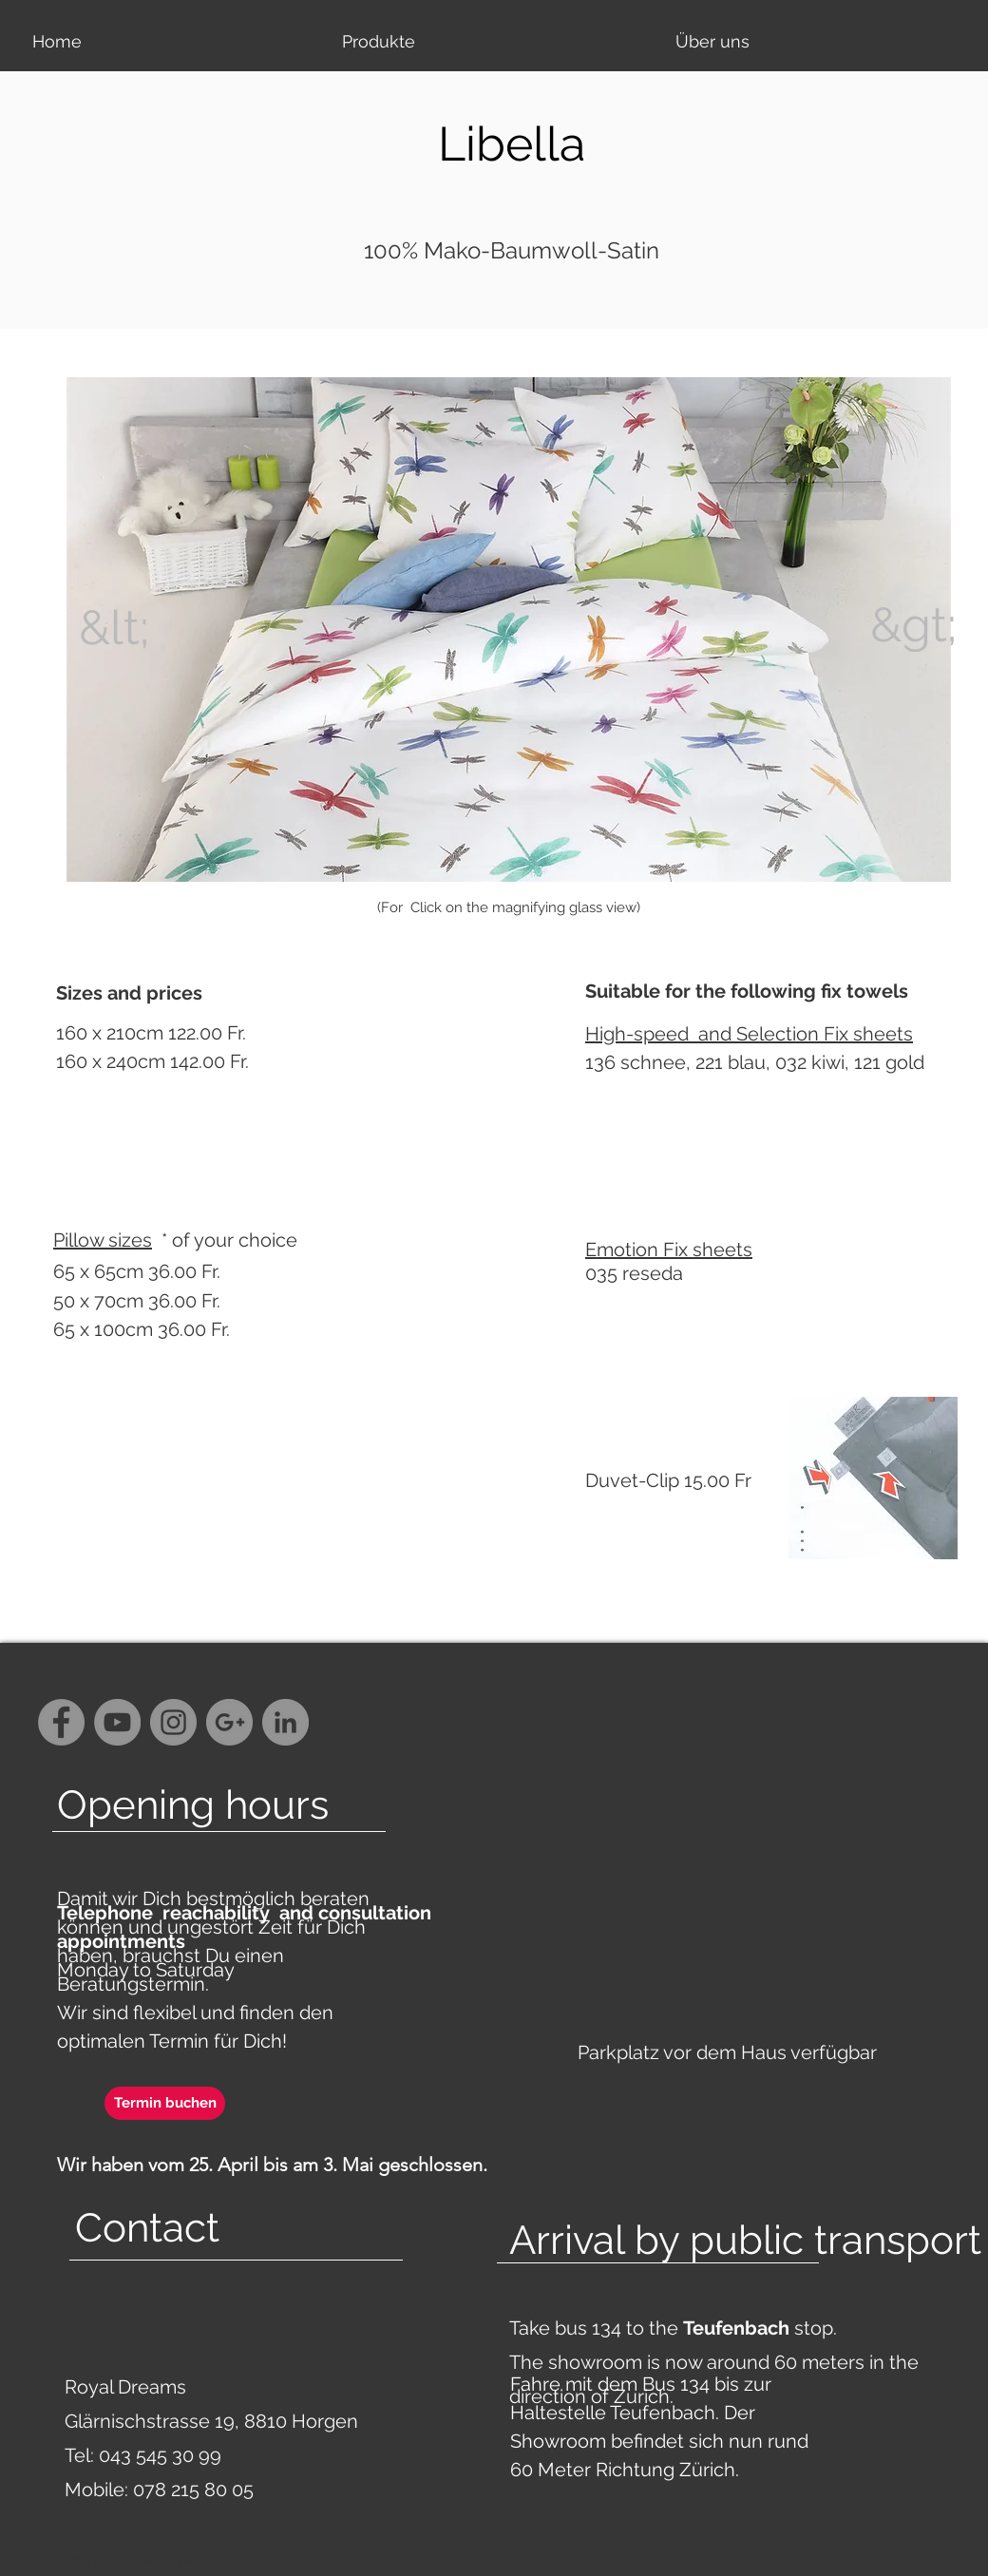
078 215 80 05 (193, 2489)
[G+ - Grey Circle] (229, 1722)
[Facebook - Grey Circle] (61, 1722)
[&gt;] (913, 625)
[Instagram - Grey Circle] (173, 1722)
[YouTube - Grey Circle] (117, 1722)
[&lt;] (114, 628)
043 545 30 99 (160, 2455)
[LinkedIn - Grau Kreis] (285, 1722)
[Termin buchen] (164, 2103)
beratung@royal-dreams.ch (178, 2558)
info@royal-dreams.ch (156, 2523)
